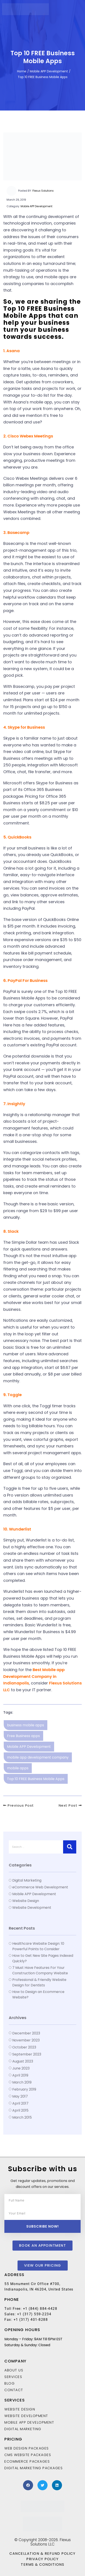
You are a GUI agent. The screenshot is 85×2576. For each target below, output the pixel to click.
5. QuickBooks (17, 837)
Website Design (25, 1900)
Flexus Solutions (43, 191)
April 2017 (20, 2103)
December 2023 (26, 2033)
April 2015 (20, 2110)
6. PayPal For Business (25, 980)
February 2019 (24, 2089)
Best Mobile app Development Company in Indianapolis (34, 1676)
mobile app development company (38, 1757)
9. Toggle (12, 1394)
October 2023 (24, 2047)
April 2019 (20, 2075)
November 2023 (26, 2040)
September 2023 (26, 2054)
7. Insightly (14, 1103)
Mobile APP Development (49, 71)
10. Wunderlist (17, 1529)
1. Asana (11, 350)
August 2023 (22, 2061)
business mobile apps (25, 1725)
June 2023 (21, 2068)
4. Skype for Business (24, 727)
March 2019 (22, 2082)
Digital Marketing (26, 1880)
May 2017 (20, 2096)
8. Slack (11, 1231)
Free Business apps (23, 1735)
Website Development (31, 1907)
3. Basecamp (16, 532)
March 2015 (22, 2117)
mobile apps (17, 1768)
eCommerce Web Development (40, 1887)
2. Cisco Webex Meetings (28, 436)
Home (21, 71)
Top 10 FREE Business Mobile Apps (35, 1778)
